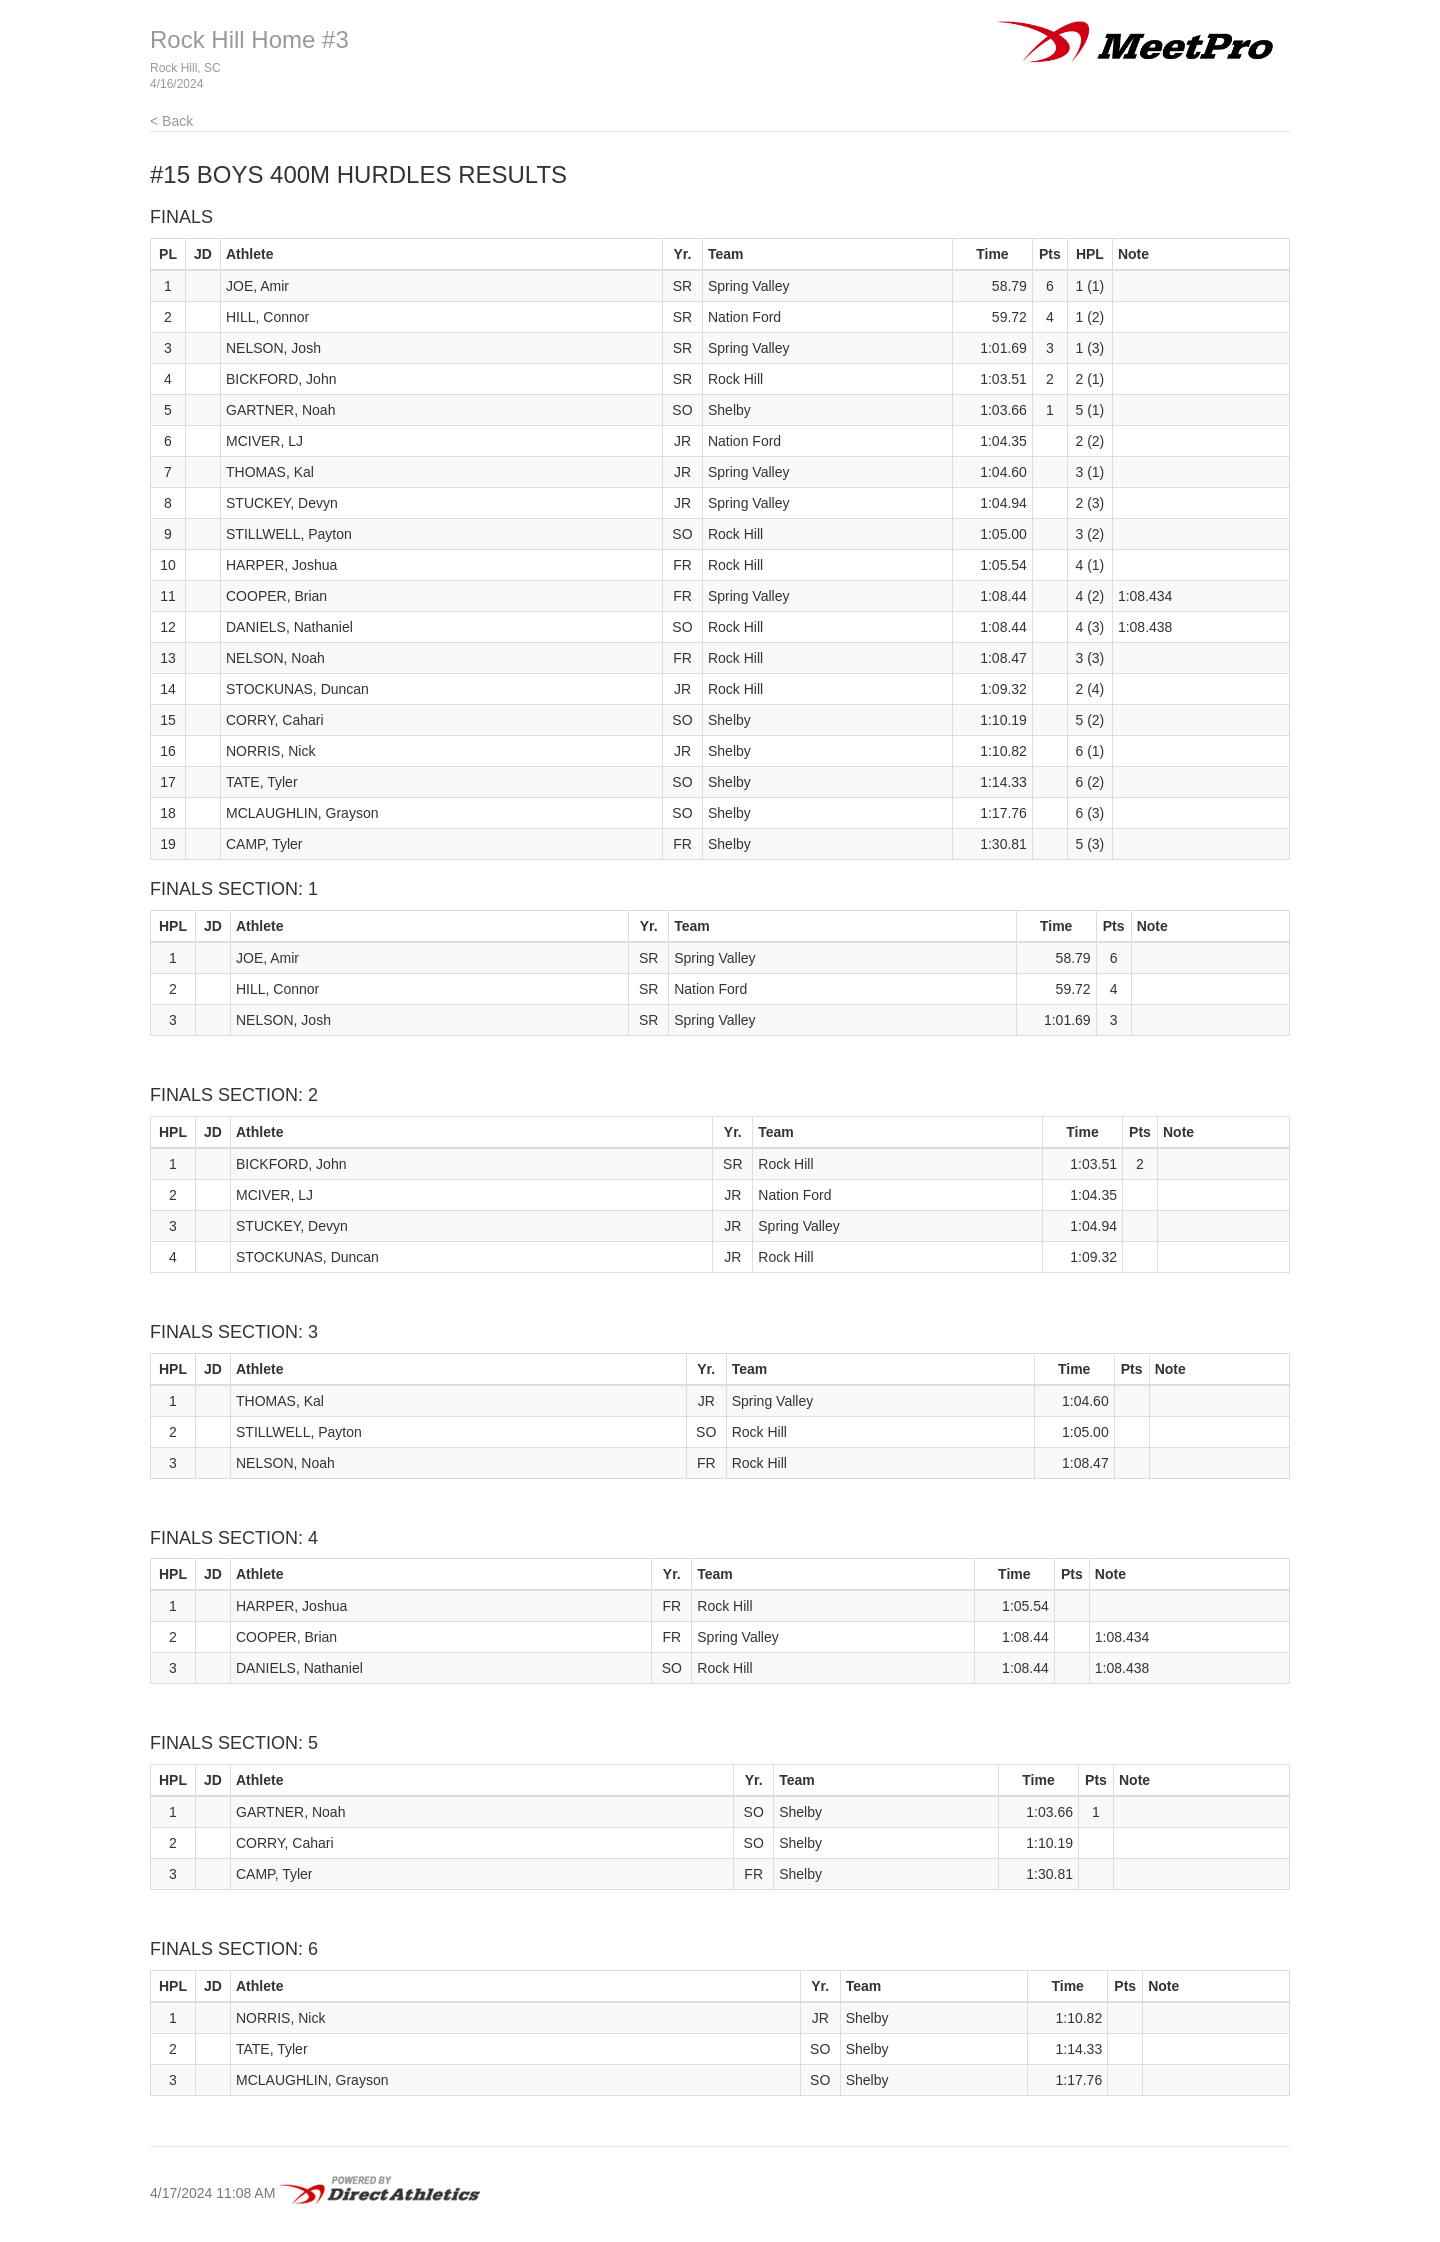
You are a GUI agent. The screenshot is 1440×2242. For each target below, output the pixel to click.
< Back (171, 121)
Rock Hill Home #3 (249, 39)
